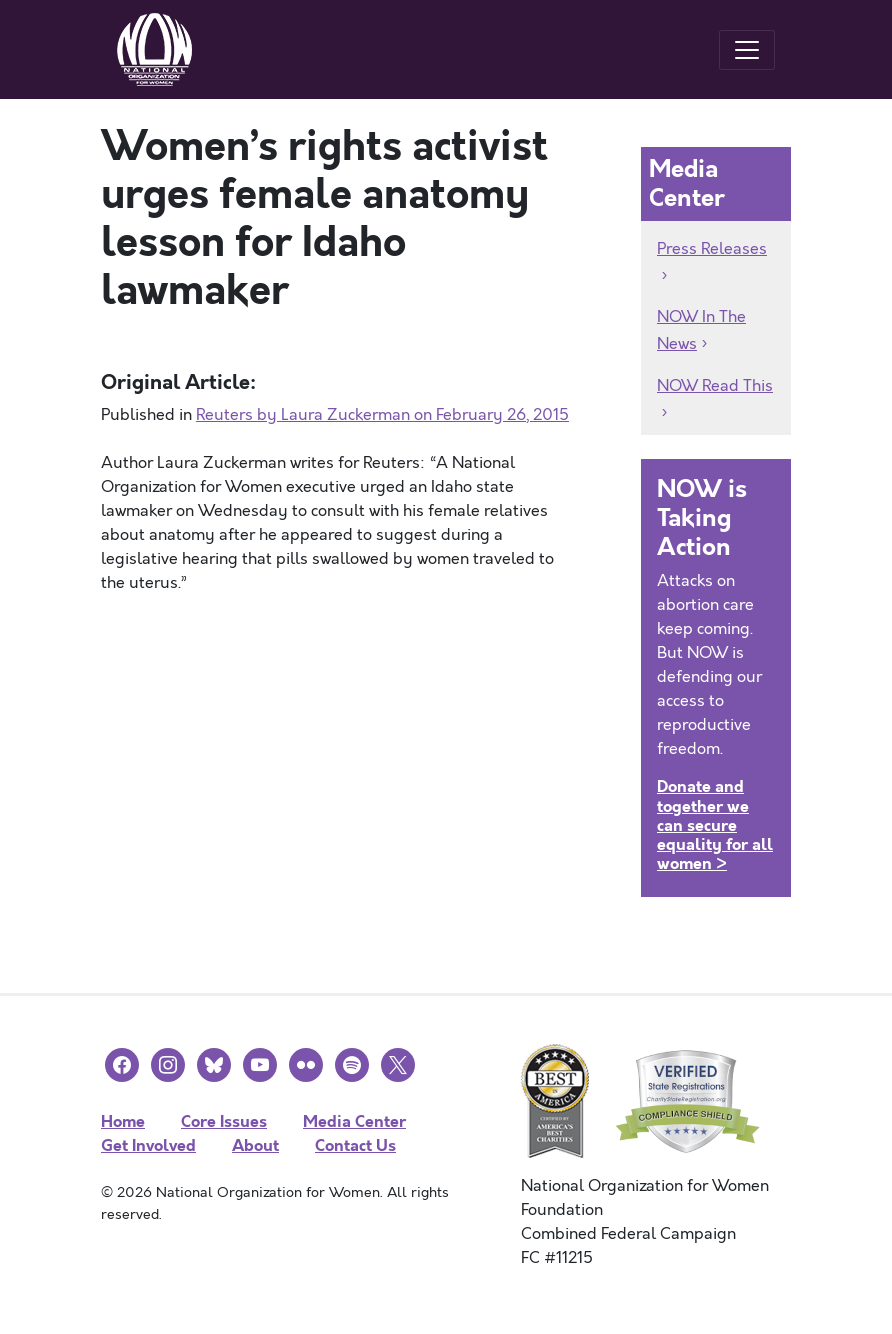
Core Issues (224, 1121)
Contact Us (355, 1145)
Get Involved (148, 1145)
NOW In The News (701, 330)
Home (123, 1121)
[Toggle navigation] (747, 50)
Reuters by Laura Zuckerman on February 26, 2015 (382, 415)
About (255, 1145)
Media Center (354, 1121)
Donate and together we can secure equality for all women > (715, 825)
